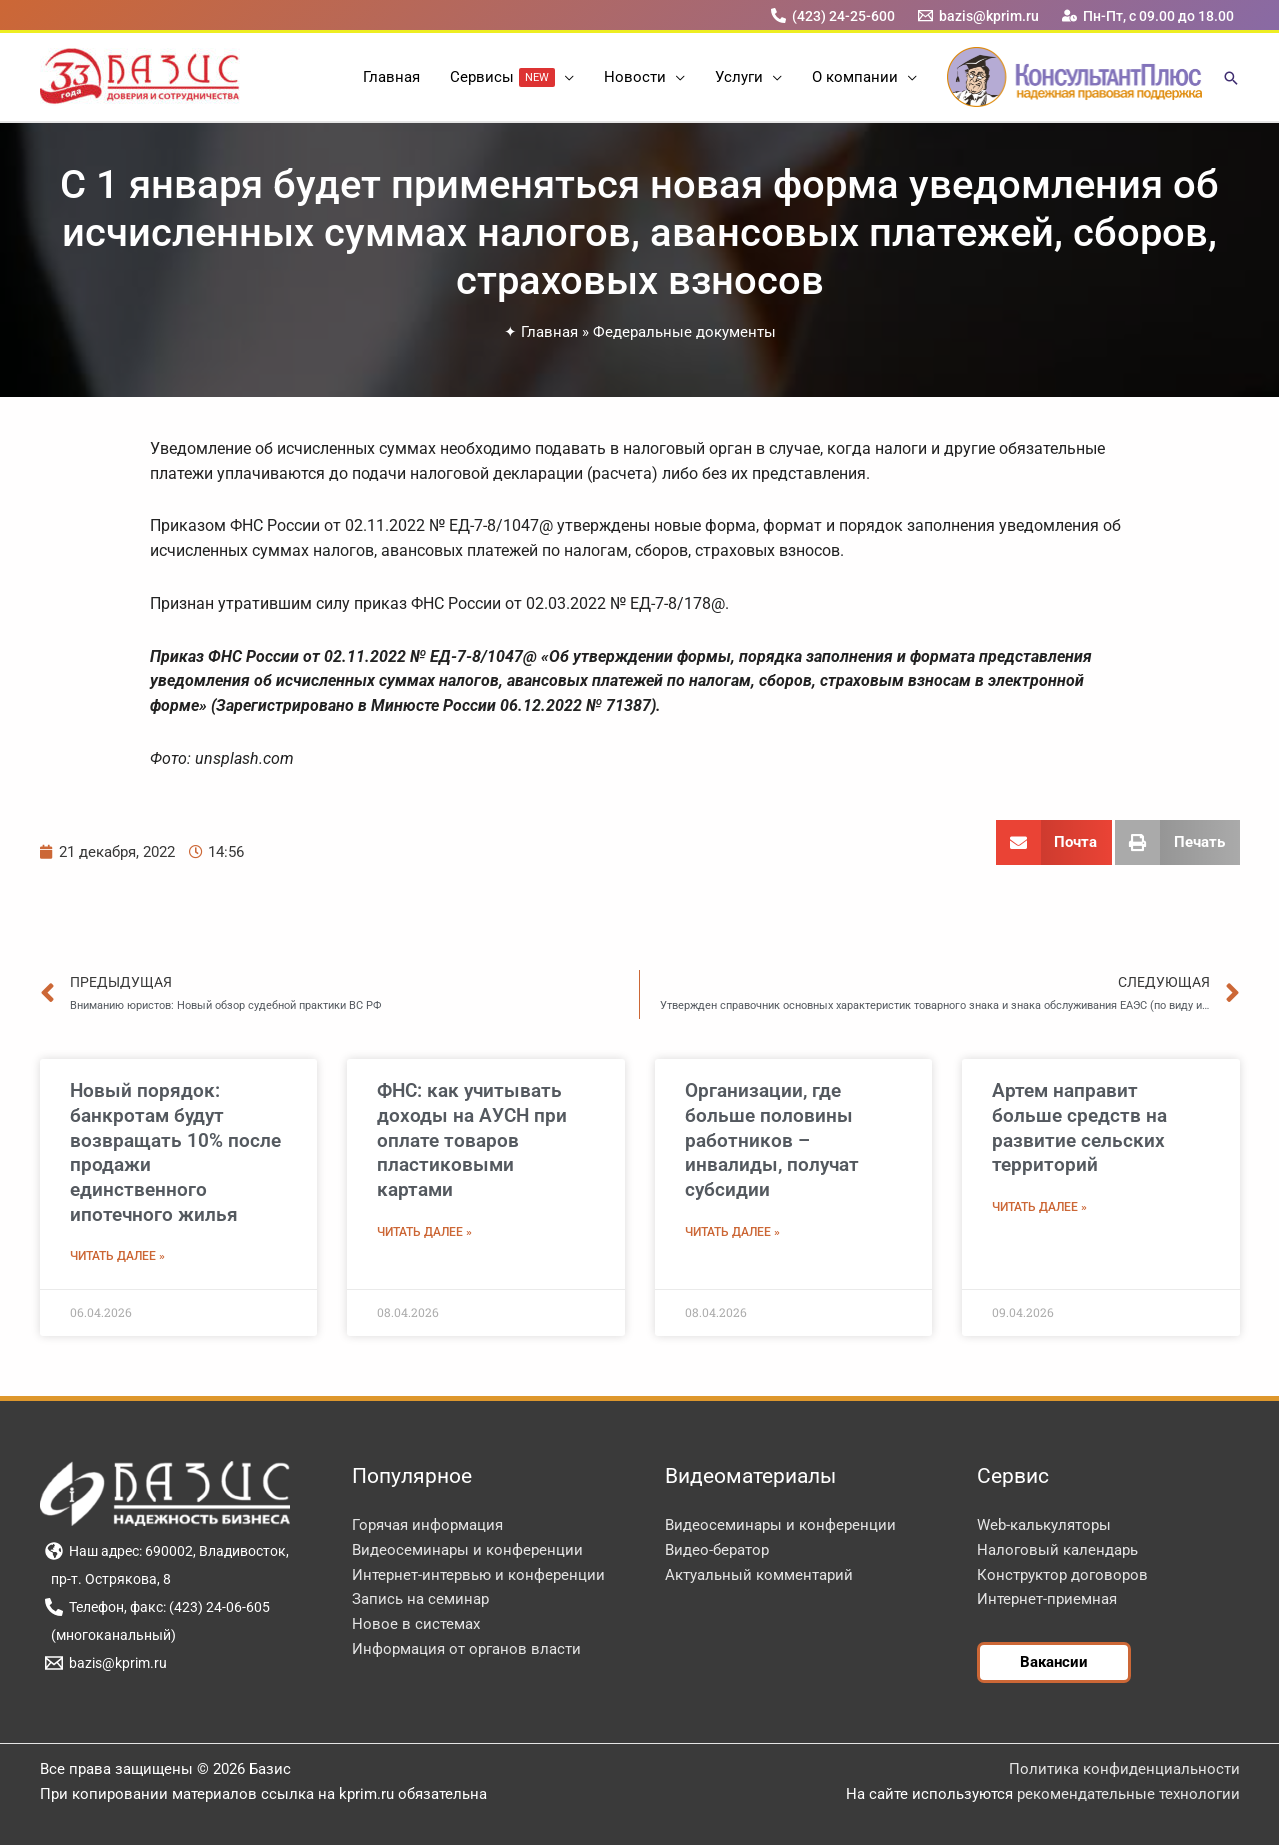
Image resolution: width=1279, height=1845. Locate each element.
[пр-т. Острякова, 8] (108, 1579)
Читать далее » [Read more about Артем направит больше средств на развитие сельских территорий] (1039, 1207)
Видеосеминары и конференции (467, 1550)
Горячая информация (427, 1525)
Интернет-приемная (1047, 1599)
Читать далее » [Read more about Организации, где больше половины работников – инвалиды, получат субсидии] (732, 1232)
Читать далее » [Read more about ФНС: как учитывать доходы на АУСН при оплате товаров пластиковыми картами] (424, 1232)
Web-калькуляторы (1044, 1525)
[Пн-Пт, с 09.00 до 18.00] (1147, 15)
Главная (549, 332)
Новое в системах (416, 1624)
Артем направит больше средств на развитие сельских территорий (1079, 1127)
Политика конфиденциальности (1124, 1769)
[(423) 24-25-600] (832, 15)
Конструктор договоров (1062, 1575)
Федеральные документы (684, 332)
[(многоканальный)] (111, 1635)
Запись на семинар (420, 1599)
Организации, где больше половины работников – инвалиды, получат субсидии (772, 1140)
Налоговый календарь (1057, 1550)
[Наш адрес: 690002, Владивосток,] (167, 1551)
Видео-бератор (717, 1550)
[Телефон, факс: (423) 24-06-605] (158, 1607)
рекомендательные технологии (1128, 1794)
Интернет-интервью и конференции (478, 1575)
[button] (564, 77)
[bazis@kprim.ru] (978, 15)
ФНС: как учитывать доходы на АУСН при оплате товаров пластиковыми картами (472, 1140)
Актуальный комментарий (759, 1575)
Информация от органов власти (466, 1649)
